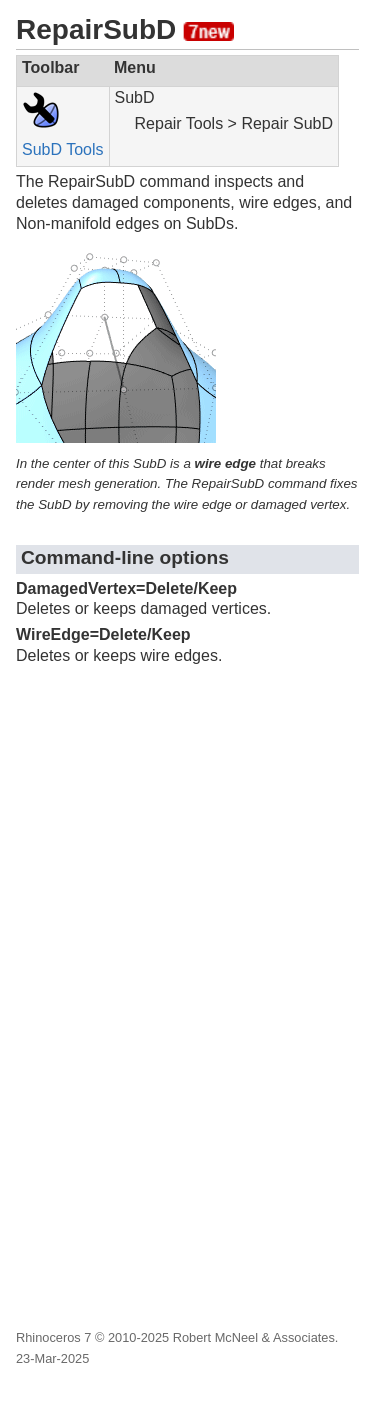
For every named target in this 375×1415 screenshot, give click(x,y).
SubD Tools (63, 149)
